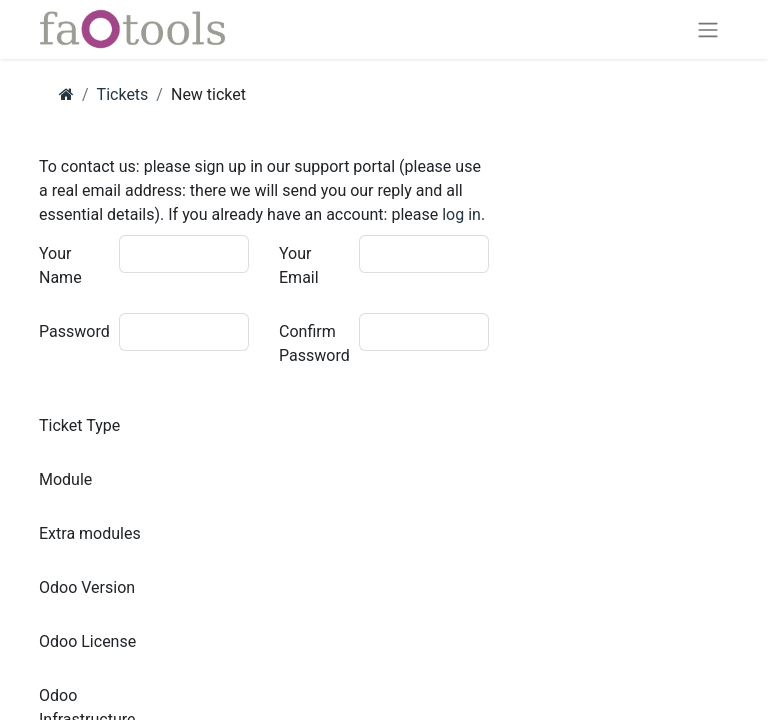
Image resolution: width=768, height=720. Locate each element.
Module (65, 479)
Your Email (299, 265)
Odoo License (87, 641)
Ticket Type (79, 425)
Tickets (123, 94)
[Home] (66, 94)
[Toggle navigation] (708, 29)
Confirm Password (314, 343)
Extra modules (90, 533)
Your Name (60, 265)
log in (461, 214)
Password (74, 331)
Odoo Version (87, 587)
